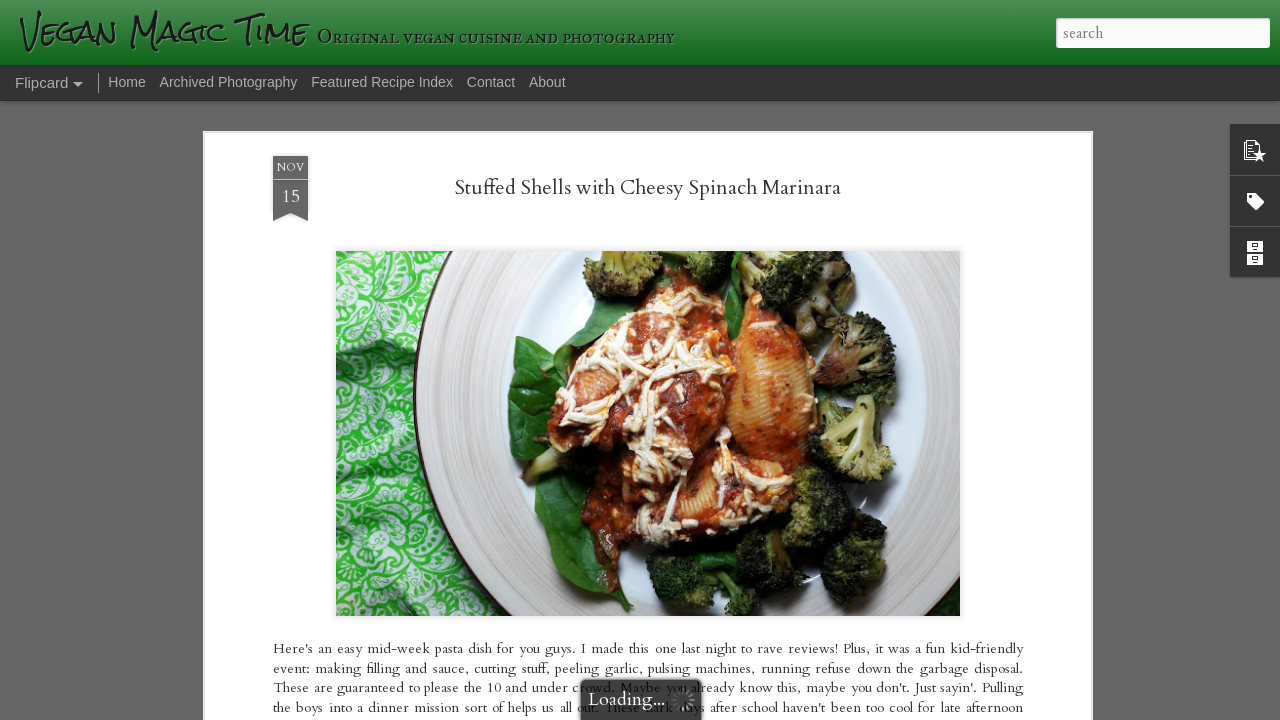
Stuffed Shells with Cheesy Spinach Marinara (648, 187)
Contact (491, 82)
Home (126, 82)
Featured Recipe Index (382, 82)
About (547, 82)
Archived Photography (229, 82)
